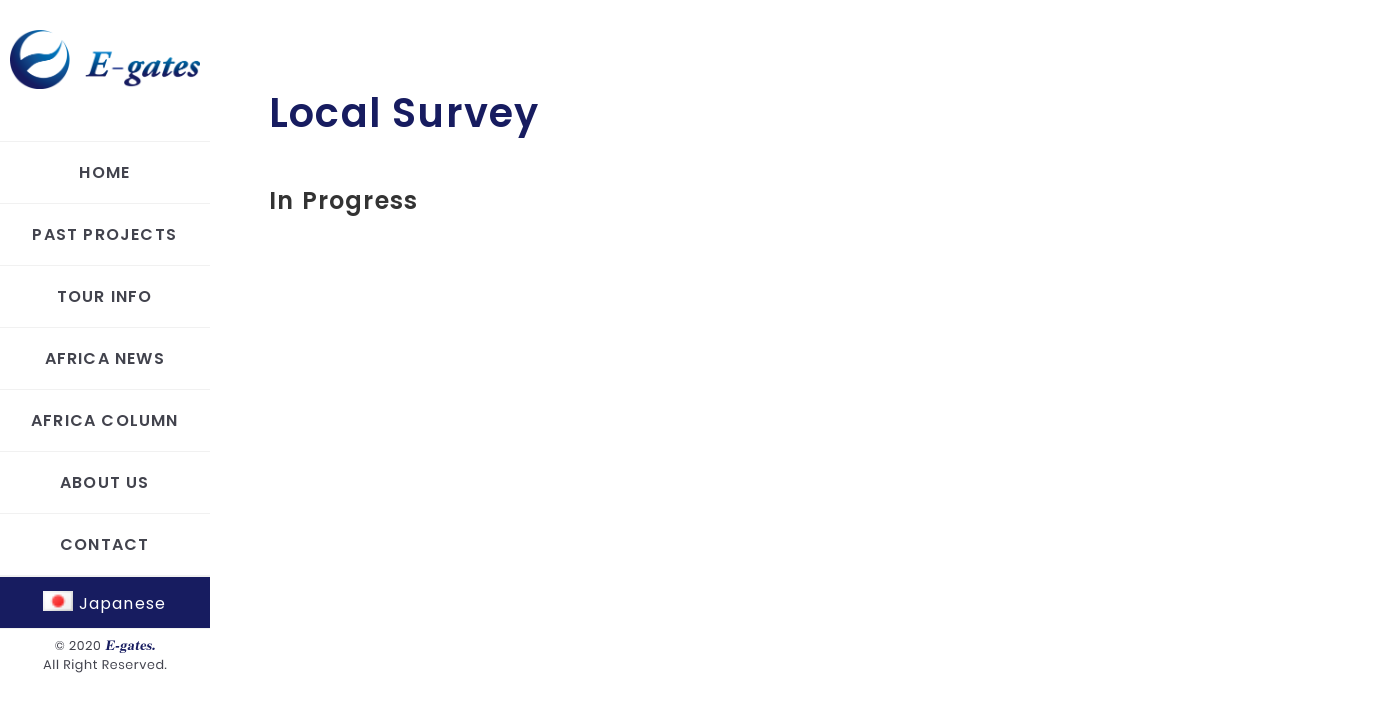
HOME (104, 172)
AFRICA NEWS (105, 358)
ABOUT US (105, 482)
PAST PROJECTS (104, 234)
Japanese (104, 603)
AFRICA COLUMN (105, 420)
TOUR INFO (105, 296)
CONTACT (104, 544)
